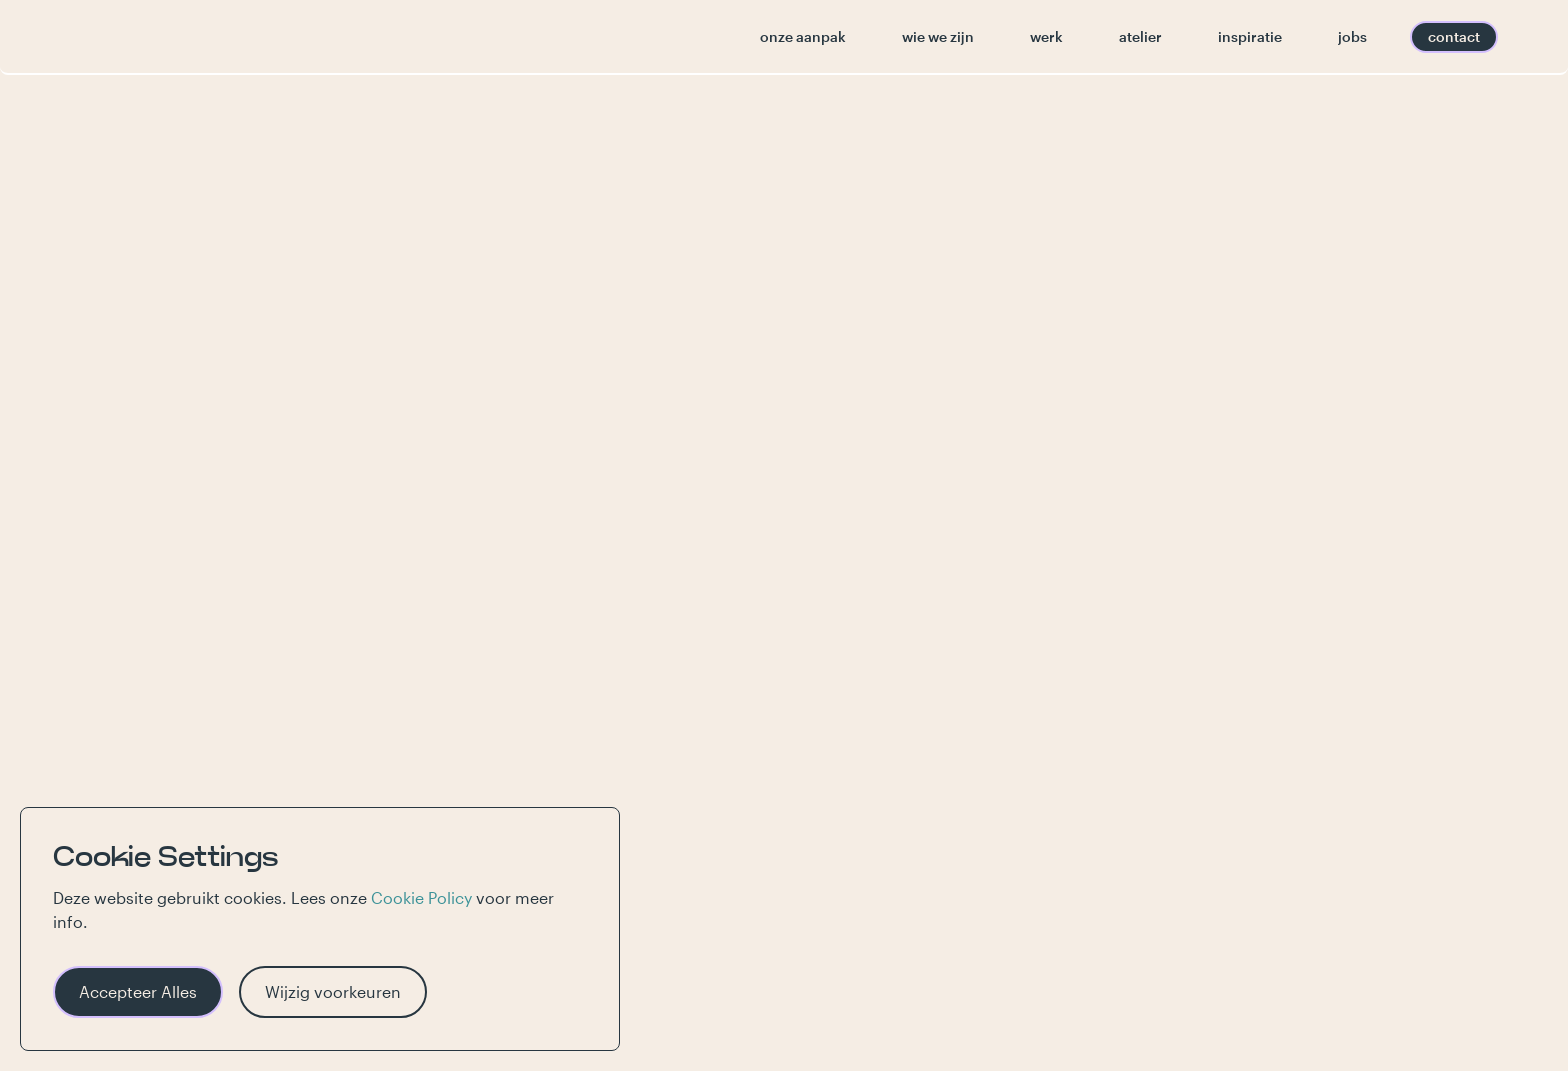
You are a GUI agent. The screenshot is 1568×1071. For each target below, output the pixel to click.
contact (1454, 36)
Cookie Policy (421, 897)
